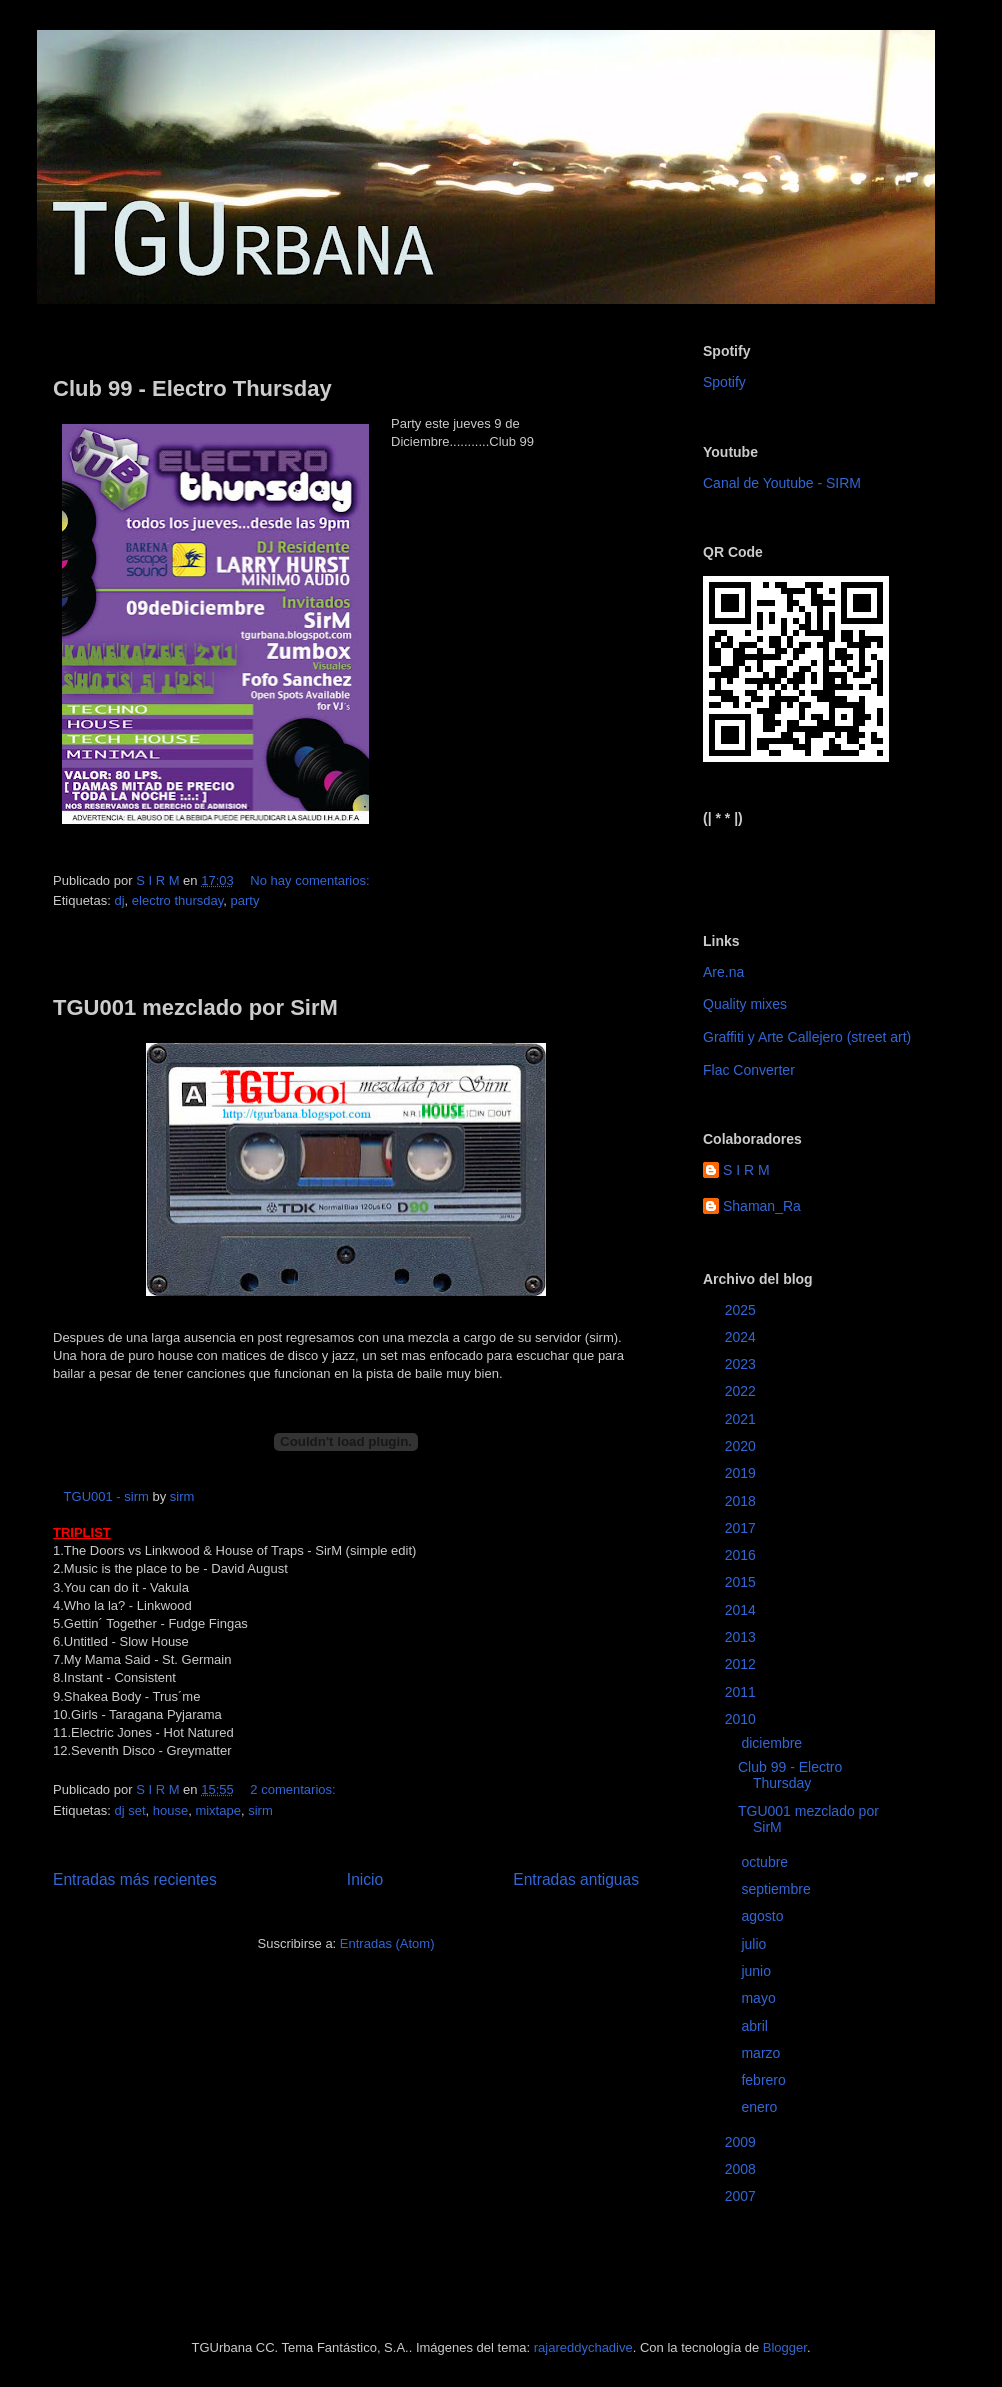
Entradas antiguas (576, 1879)
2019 (742, 1473)
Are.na (723, 972)
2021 (742, 1419)
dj (119, 900)
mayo (760, 1998)
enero (761, 2107)
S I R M (746, 1170)
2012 (742, 1664)
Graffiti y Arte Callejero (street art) (807, 1037)
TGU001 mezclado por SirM (195, 1007)
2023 (742, 1364)
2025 (742, 1310)
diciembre (773, 1743)
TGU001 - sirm (106, 1496)
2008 (742, 2169)
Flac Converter (749, 1070)
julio (755, 1944)
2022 (742, 1391)
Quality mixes (745, 1004)
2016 (742, 1555)
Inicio (365, 1879)
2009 (742, 2142)
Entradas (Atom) (387, 1943)
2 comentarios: (294, 1789)
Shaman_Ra (762, 1206)
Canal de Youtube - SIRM (782, 483)
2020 (742, 1446)
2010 (742, 1719)
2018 (742, 1501)
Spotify (724, 382)
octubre (766, 1862)
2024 (742, 1337)
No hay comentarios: (311, 880)
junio (757, 1971)
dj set (129, 1810)
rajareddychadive (583, 2347)
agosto (764, 1916)
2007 (742, 2196)
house (170, 1810)
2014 (742, 1610)
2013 (742, 1637)
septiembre (777, 1889)
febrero (765, 2080)
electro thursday (178, 900)
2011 (742, 1692)
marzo (762, 2053)
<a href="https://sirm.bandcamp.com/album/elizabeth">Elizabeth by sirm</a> (801, 863)
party (245, 900)
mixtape (218, 1810)
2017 (742, 1528)
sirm (182, 1496)
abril (756, 2026)
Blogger (785, 2347)
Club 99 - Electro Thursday (192, 388)
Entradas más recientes (135, 1879)
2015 (742, 1582)
